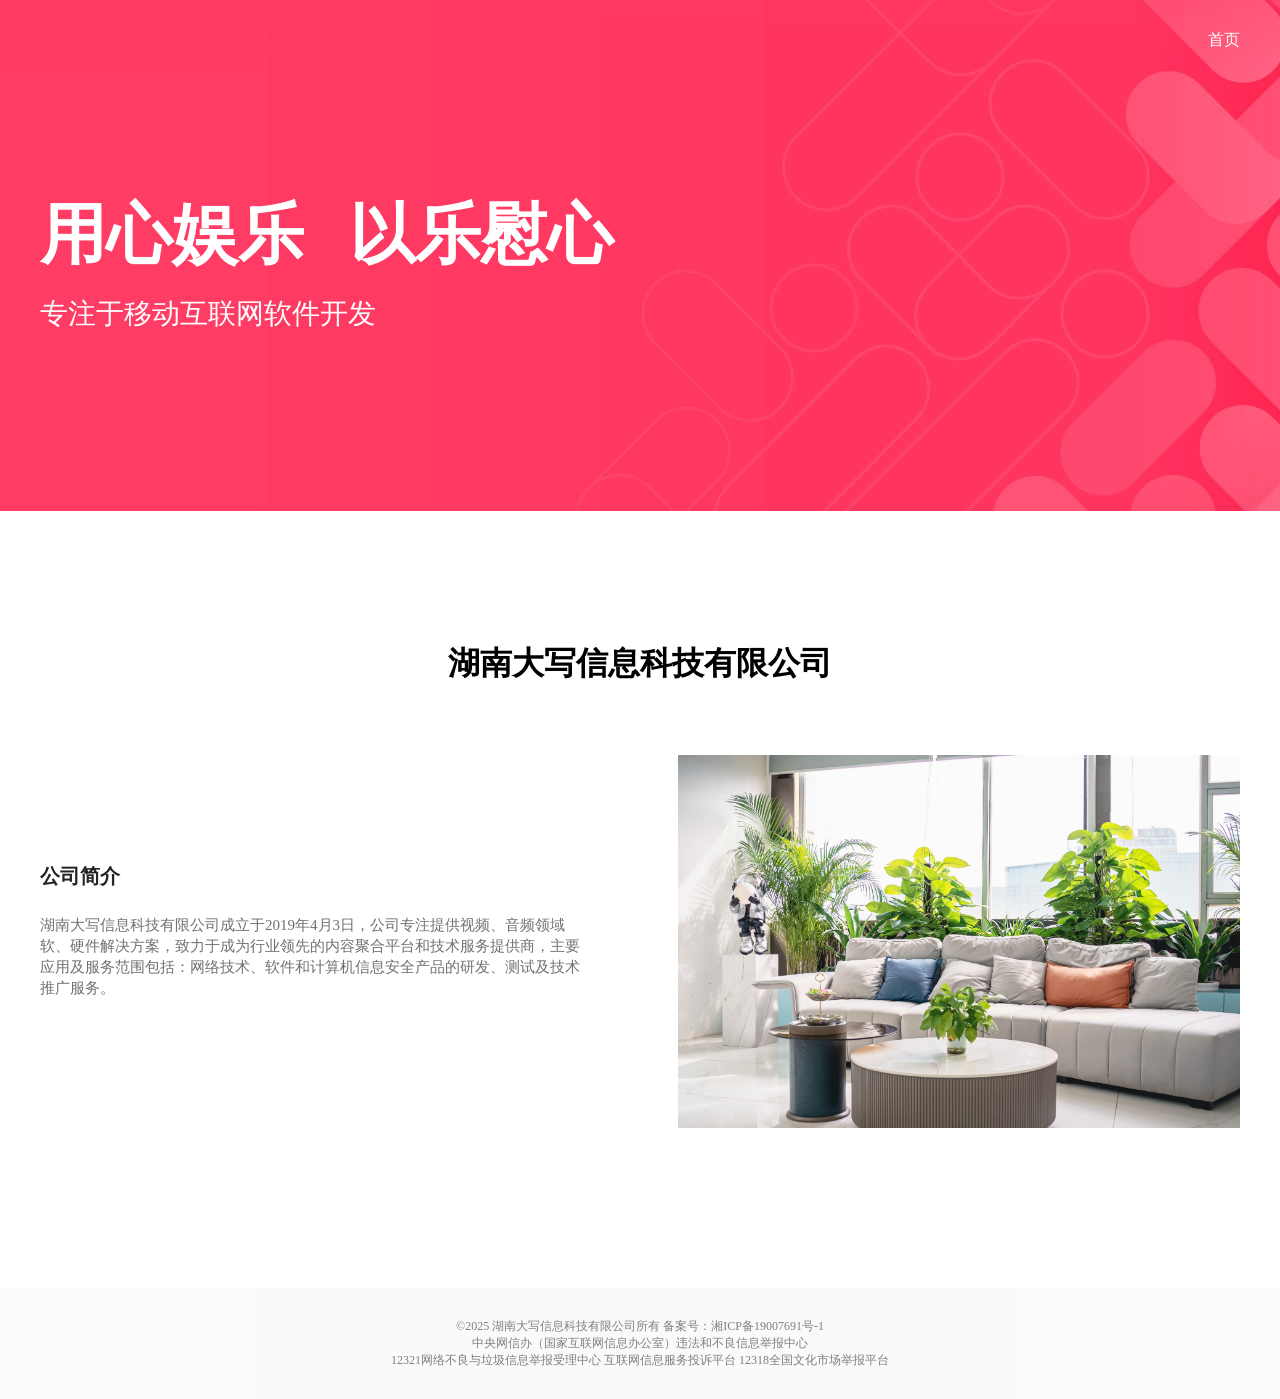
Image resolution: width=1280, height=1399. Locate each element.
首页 (1224, 39)
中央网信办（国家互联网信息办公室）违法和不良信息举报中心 (640, 1343)
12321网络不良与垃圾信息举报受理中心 (496, 1360)
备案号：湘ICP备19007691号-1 (743, 1326)
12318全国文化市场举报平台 (814, 1360)
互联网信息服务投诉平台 (670, 1360)
